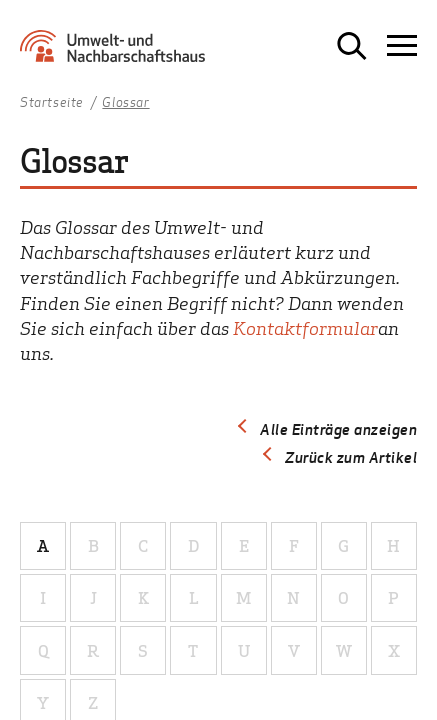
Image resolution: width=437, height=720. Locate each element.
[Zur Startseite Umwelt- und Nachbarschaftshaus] (117, 53)
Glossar (125, 103)
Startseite (52, 103)
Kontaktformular (305, 327)
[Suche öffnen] (352, 46)
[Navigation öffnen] (402, 46)
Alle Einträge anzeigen (338, 429)
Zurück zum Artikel (351, 457)
